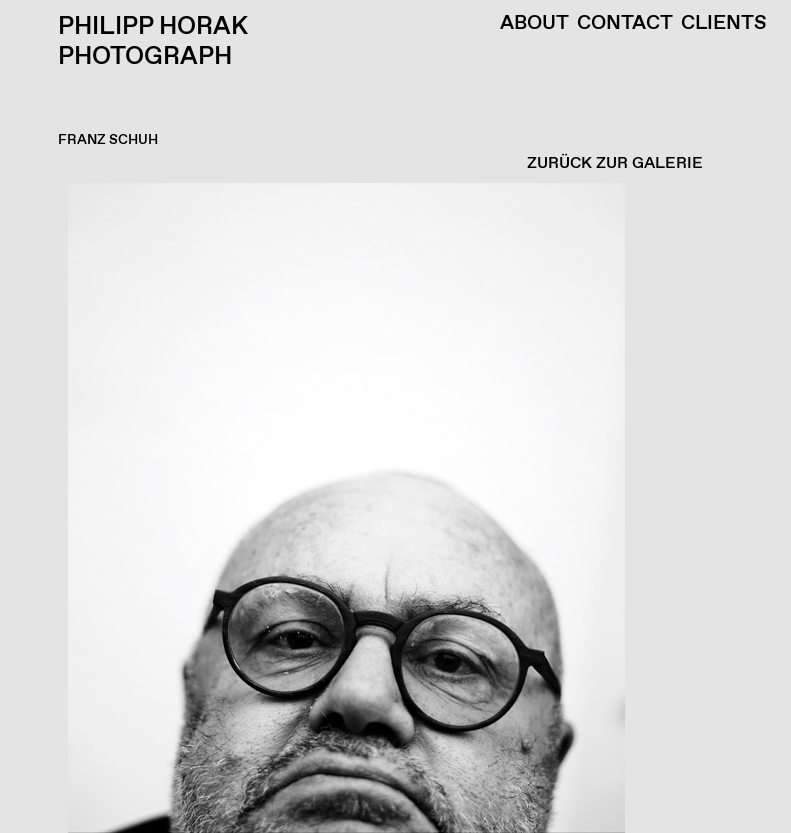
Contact (625, 24)
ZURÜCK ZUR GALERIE (615, 163)
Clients (724, 24)
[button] (390, 508)
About (534, 24)
